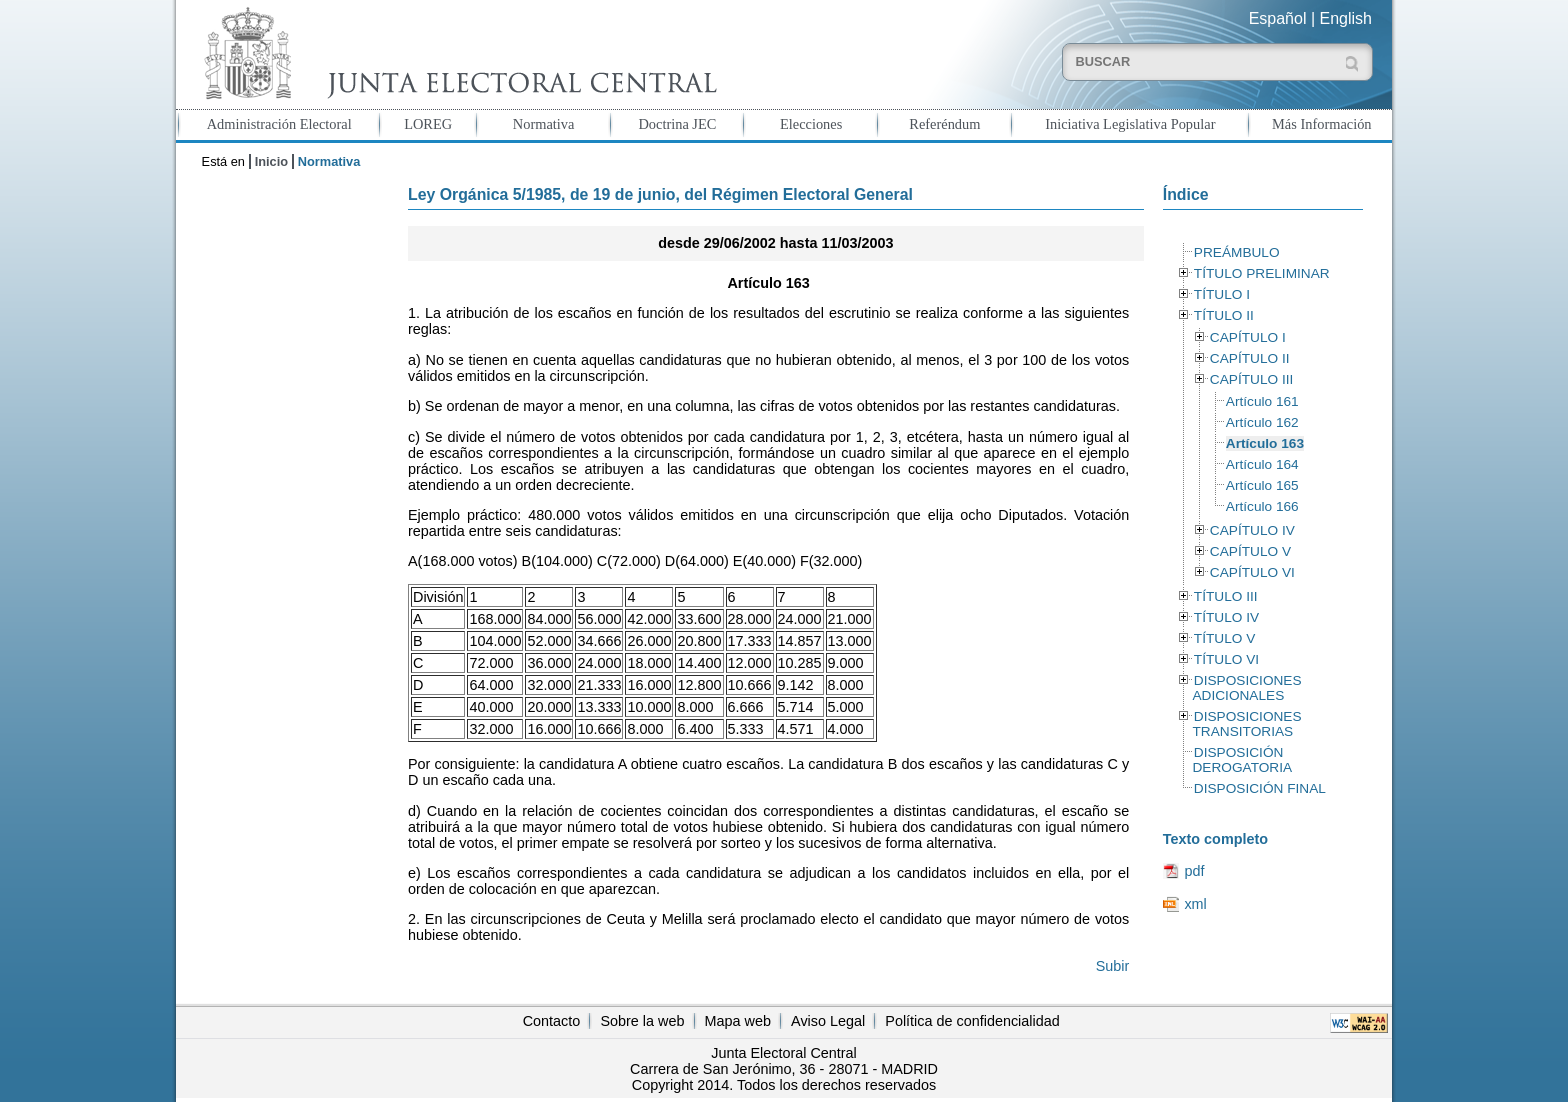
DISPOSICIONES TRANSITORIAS (1246, 724)
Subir (1113, 966)
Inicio (271, 161)
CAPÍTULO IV (1252, 530)
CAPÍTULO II (1250, 358)
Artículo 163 (1265, 443)
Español (1278, 18)
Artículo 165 (1262, 485)
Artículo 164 (1262, 464)
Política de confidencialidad (972, 1021)
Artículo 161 (1262, 401)
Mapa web (738, 1021)
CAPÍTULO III (1251, 379)
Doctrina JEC (677, 124)
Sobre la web (642, 1021)
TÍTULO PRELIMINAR (1262, 273)
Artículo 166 (1262, 506)
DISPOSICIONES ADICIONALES (1246, 688)
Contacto (552, 1021)
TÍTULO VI (1226, 659)
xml (1195, 904)
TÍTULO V (1224, 638)
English (1346, 18)
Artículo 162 (1262, 422)
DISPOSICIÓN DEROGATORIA (1242, 760)
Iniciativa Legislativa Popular (1130, 124)
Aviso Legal (828, 1021)
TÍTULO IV (1226, 617)
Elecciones (811, 124)
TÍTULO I (1222, 294)
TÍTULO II (1224, 315)
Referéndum (944, 124)
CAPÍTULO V (1250, 551)
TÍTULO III (1226, 596)
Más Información (1322, 124)
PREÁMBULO (1237, 252)
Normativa (544, 124)
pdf (1194, 871)
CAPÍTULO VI (1252, 572)
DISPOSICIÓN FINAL (1260, 788)
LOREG (428, 124)
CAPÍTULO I (1248, 337)
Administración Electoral (279, 124)
